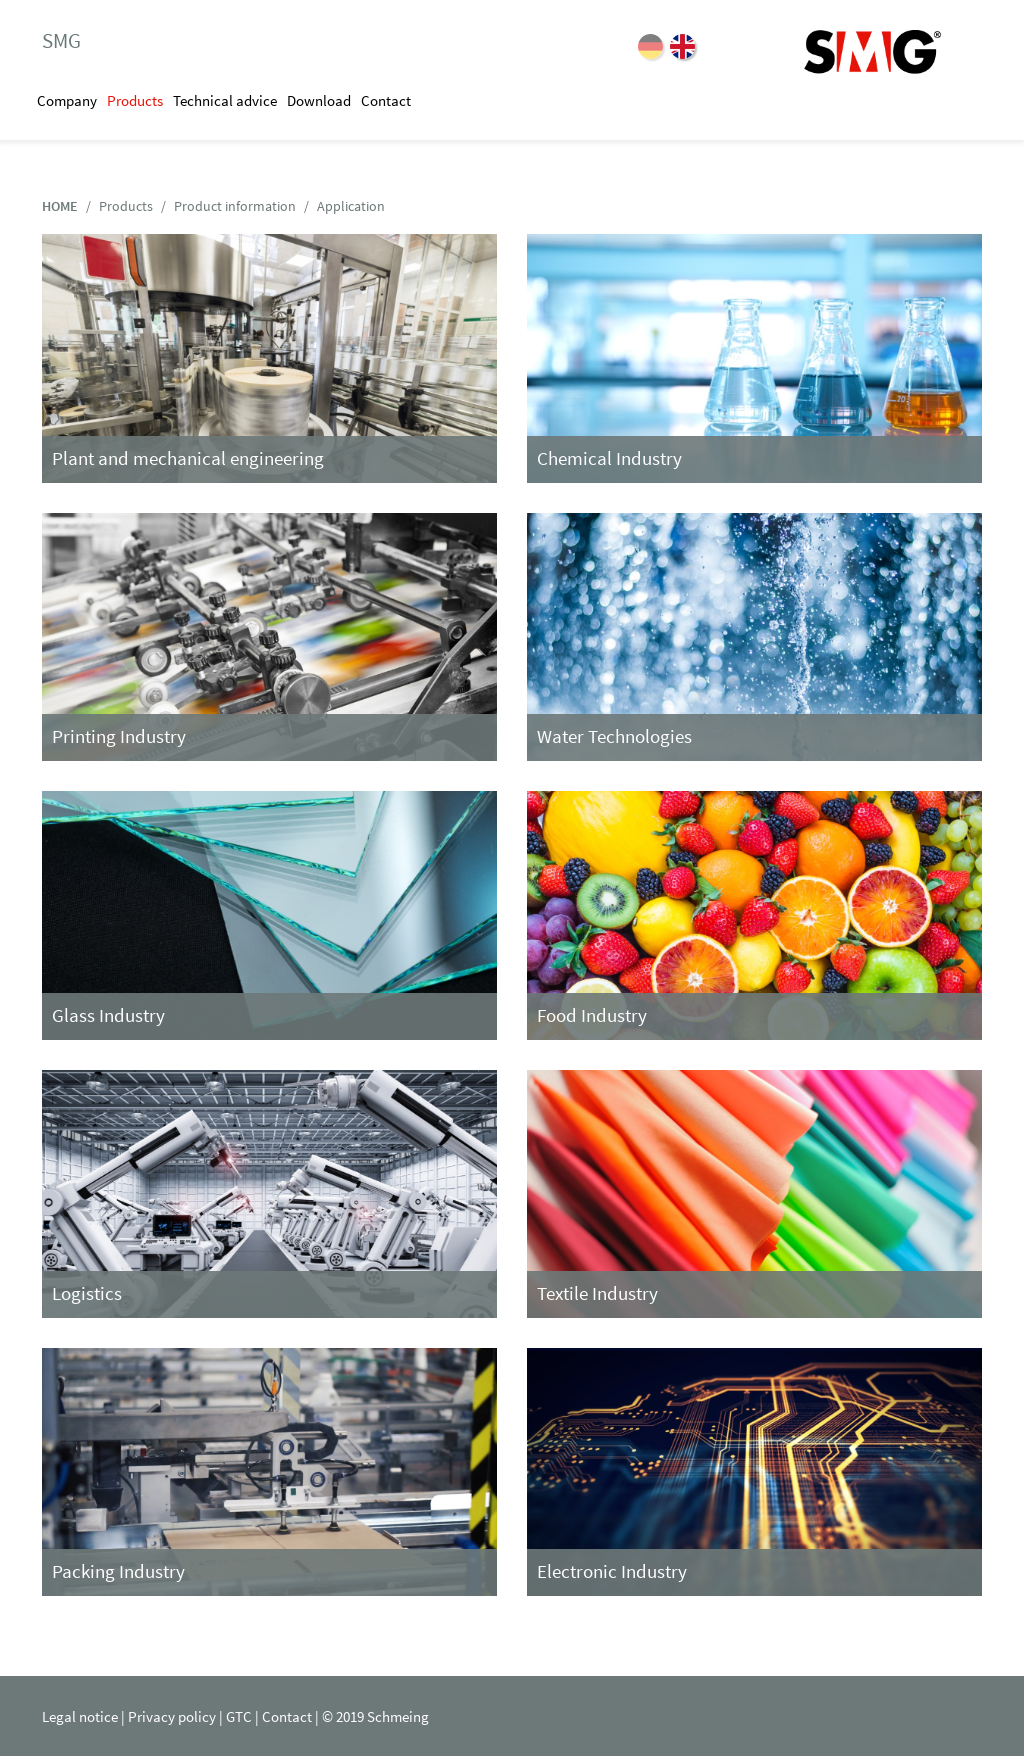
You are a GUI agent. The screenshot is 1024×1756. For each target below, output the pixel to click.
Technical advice (225, 100)
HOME (60, 206)
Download (319, 100)
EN (682, 46)
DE (650, 46)
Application (351, 206)
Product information (235, 206)
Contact (386, 100)
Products (135, 100)
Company (67, 100)
